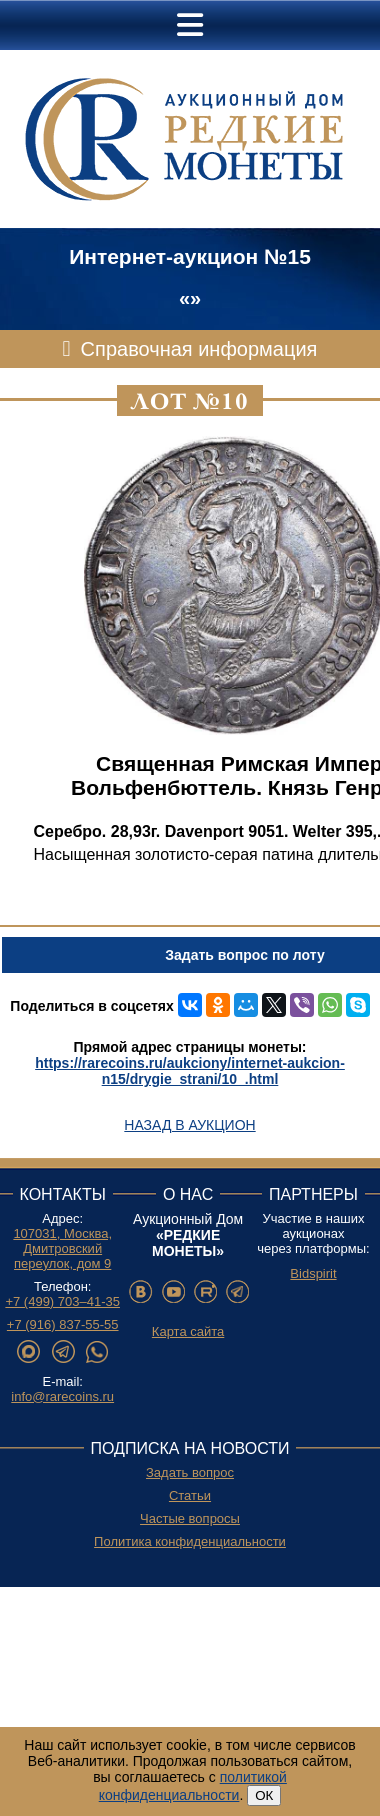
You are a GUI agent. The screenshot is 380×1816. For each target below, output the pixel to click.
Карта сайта (188, 1331)
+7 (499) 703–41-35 (62, 1301)
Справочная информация (199, 349)
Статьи (190, 1495)
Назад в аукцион (189, 1125)
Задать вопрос (190, 1472)
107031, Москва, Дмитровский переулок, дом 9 (62, 1248)
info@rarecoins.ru (62, 1396)
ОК (264, 1795)
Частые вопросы (190, 1518)
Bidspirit (313, 1273)
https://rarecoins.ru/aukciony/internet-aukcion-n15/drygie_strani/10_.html (190, 1071)
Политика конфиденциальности (190, 1541)
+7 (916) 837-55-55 (63, 1324)
